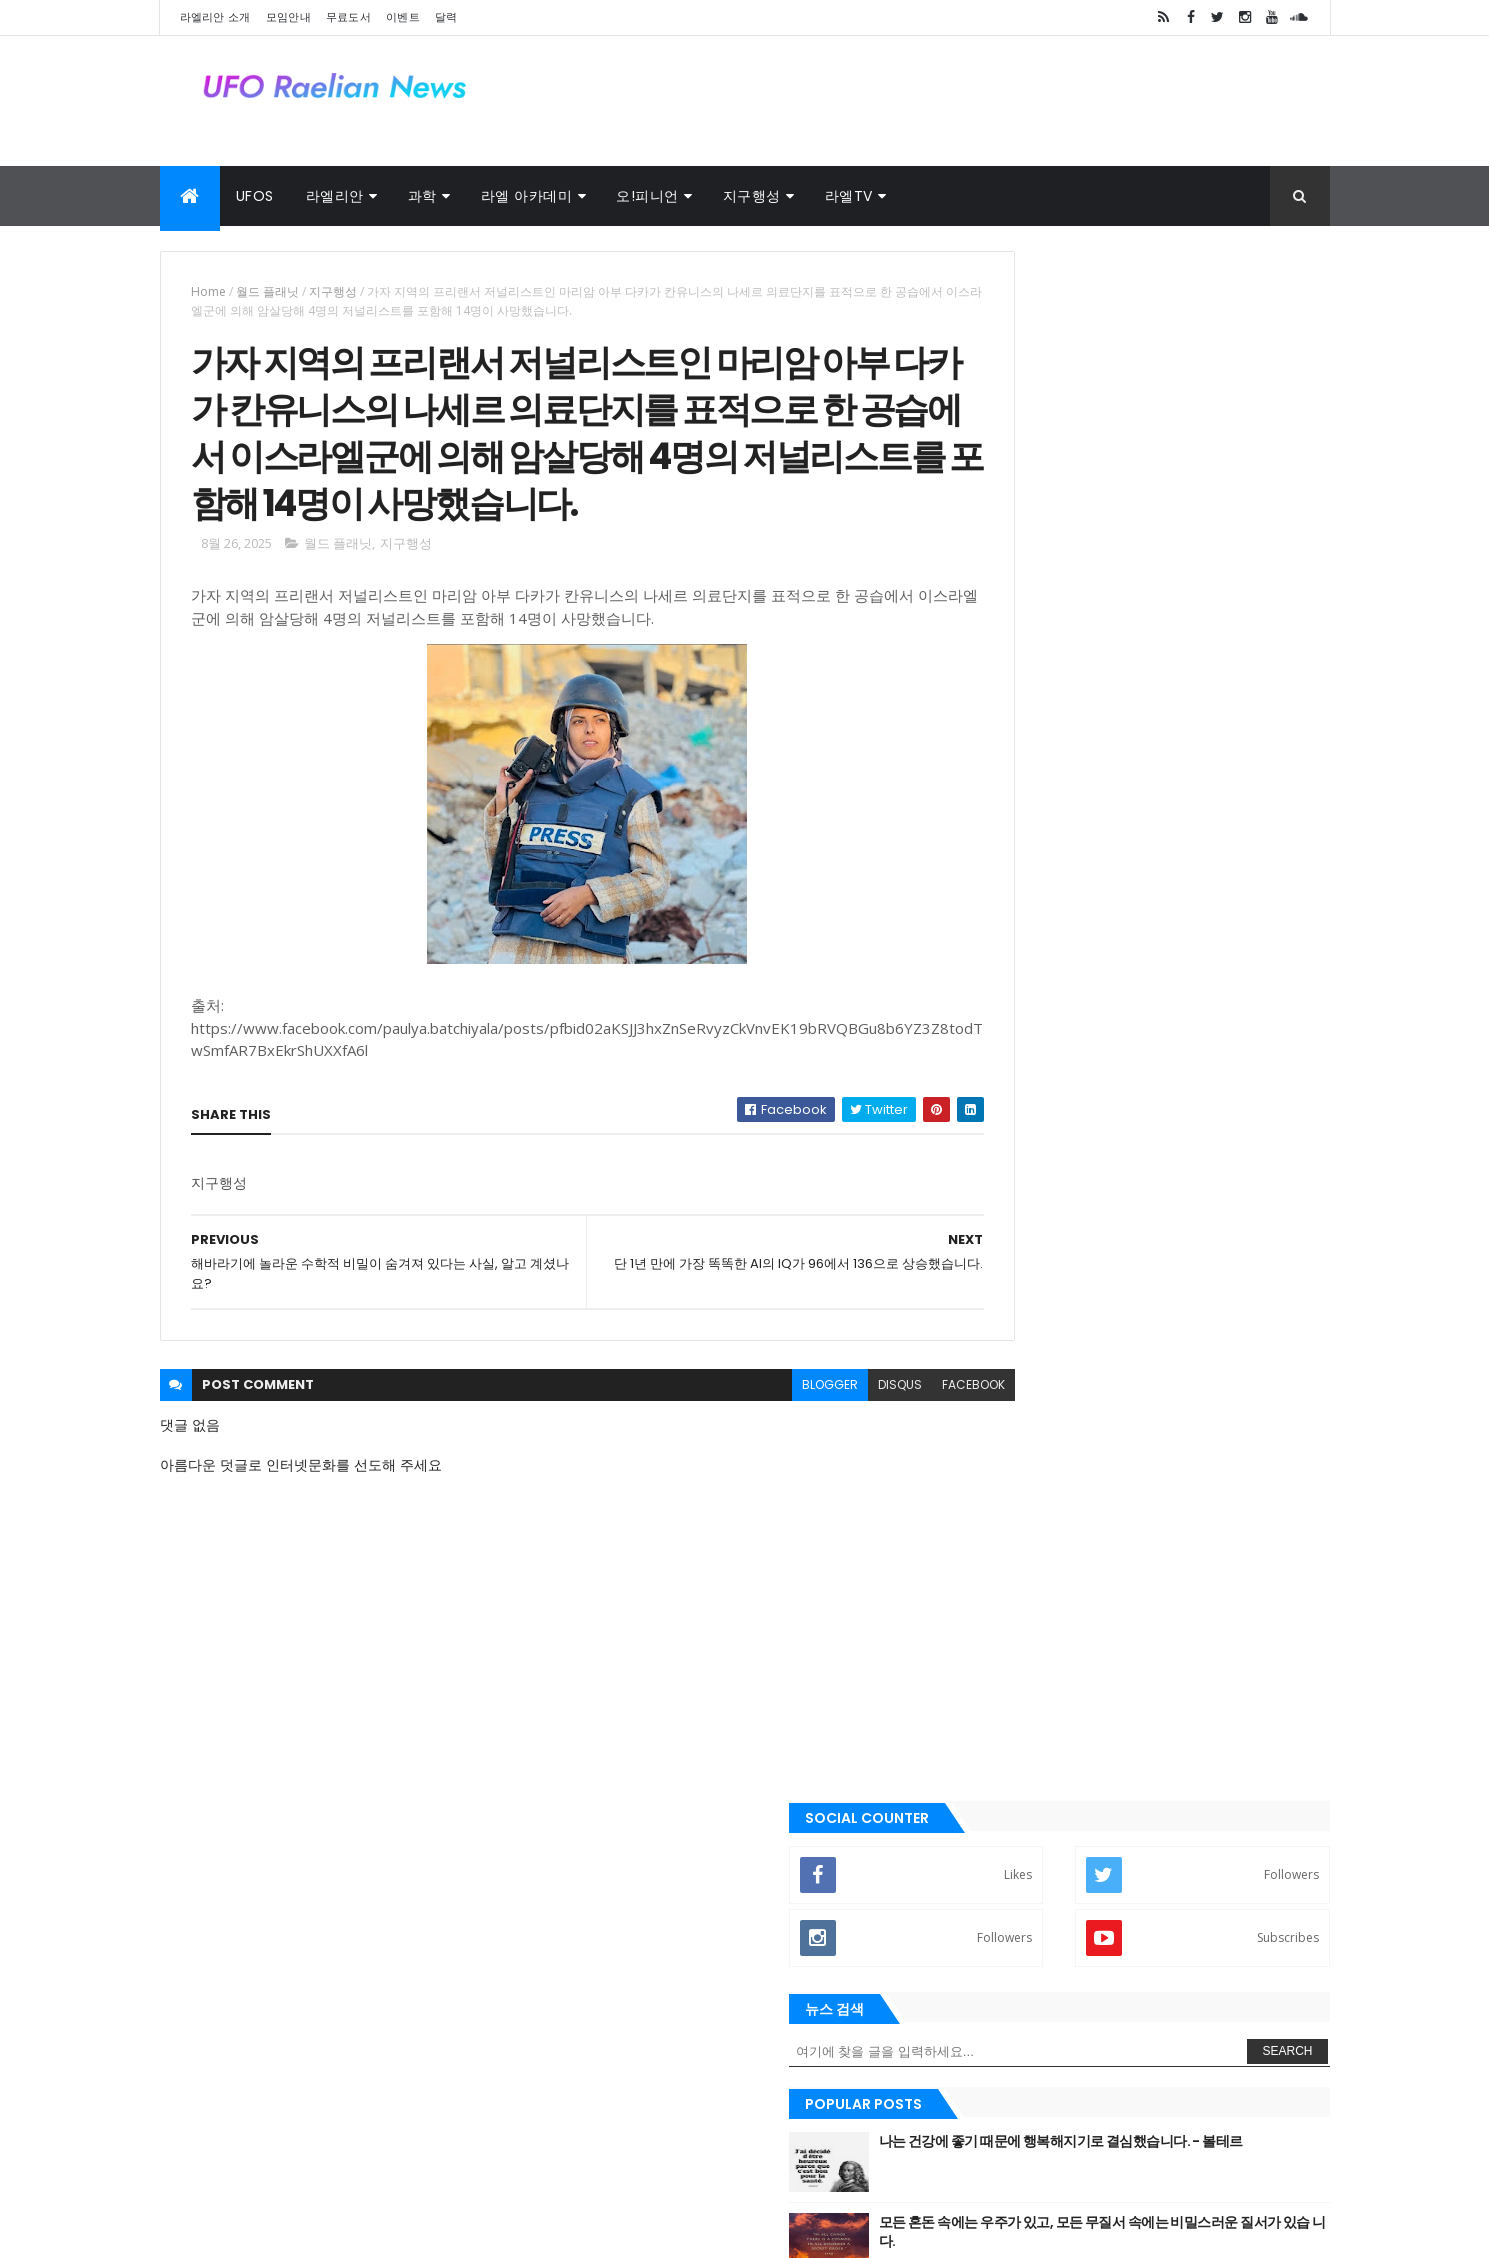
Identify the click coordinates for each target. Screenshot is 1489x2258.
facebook (886, 1462)
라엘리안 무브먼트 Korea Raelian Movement (1092, 1985)
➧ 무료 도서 (1019, 1117)
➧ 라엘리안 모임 (1033, 1051)
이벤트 (403, 17)
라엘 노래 (229, 2154)
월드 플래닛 (267, 291)
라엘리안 (335, 196)
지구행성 (752, 196)
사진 (406, 2154)
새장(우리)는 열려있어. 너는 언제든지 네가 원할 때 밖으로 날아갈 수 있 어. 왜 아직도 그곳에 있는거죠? (1191, 772)
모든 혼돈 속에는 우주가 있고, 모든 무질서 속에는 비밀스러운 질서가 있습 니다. (1188, 682)
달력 (446, 17)
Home (208, 291)
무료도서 (348, 17)
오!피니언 (647, 196)
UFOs (255, 196)
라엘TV (849, 196)
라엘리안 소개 (215, 17)
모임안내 (288, 17)
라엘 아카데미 (527, 196)
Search (1287, 502)
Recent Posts (1057, 1348)
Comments (1239, 1348)
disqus (813, 1462)
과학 (422, 196)
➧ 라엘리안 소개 (1033, 986)
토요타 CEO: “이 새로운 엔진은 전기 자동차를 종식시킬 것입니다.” (1191, 844)
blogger (743, 1462)
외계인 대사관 (325, 2154)
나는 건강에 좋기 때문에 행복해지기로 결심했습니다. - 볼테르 (1191, 601)
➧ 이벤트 (1010, 1183)
